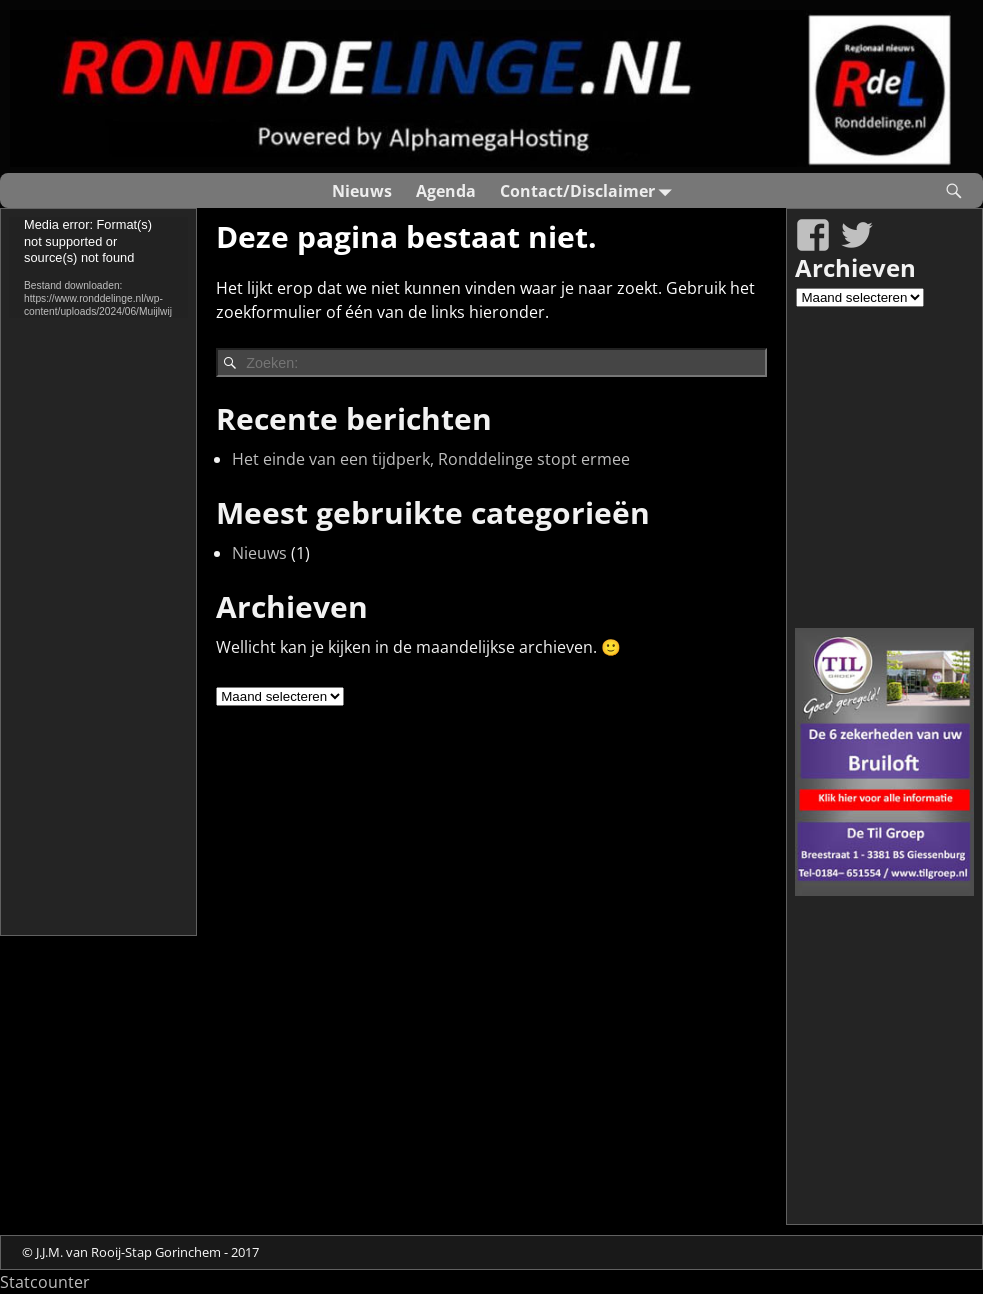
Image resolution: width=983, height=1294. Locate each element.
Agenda (446, 191)
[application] (98, 267)
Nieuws (362, 191)
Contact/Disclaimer (589, 190)
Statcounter (45, 1282)
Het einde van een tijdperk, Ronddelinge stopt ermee (431, 459)
